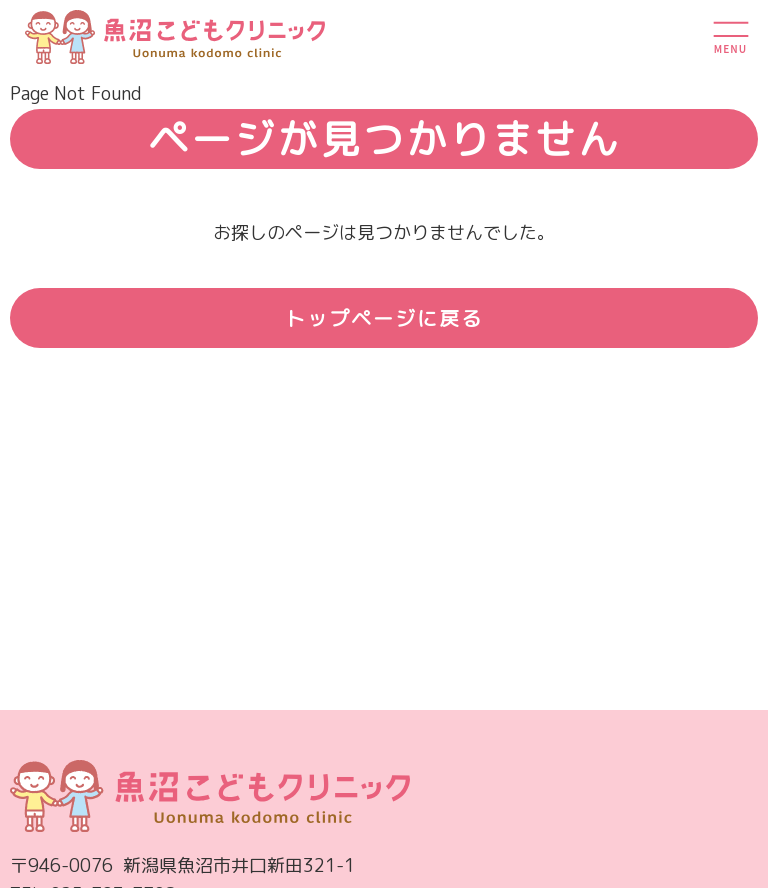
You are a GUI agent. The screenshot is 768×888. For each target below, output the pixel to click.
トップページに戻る (384, 318)
